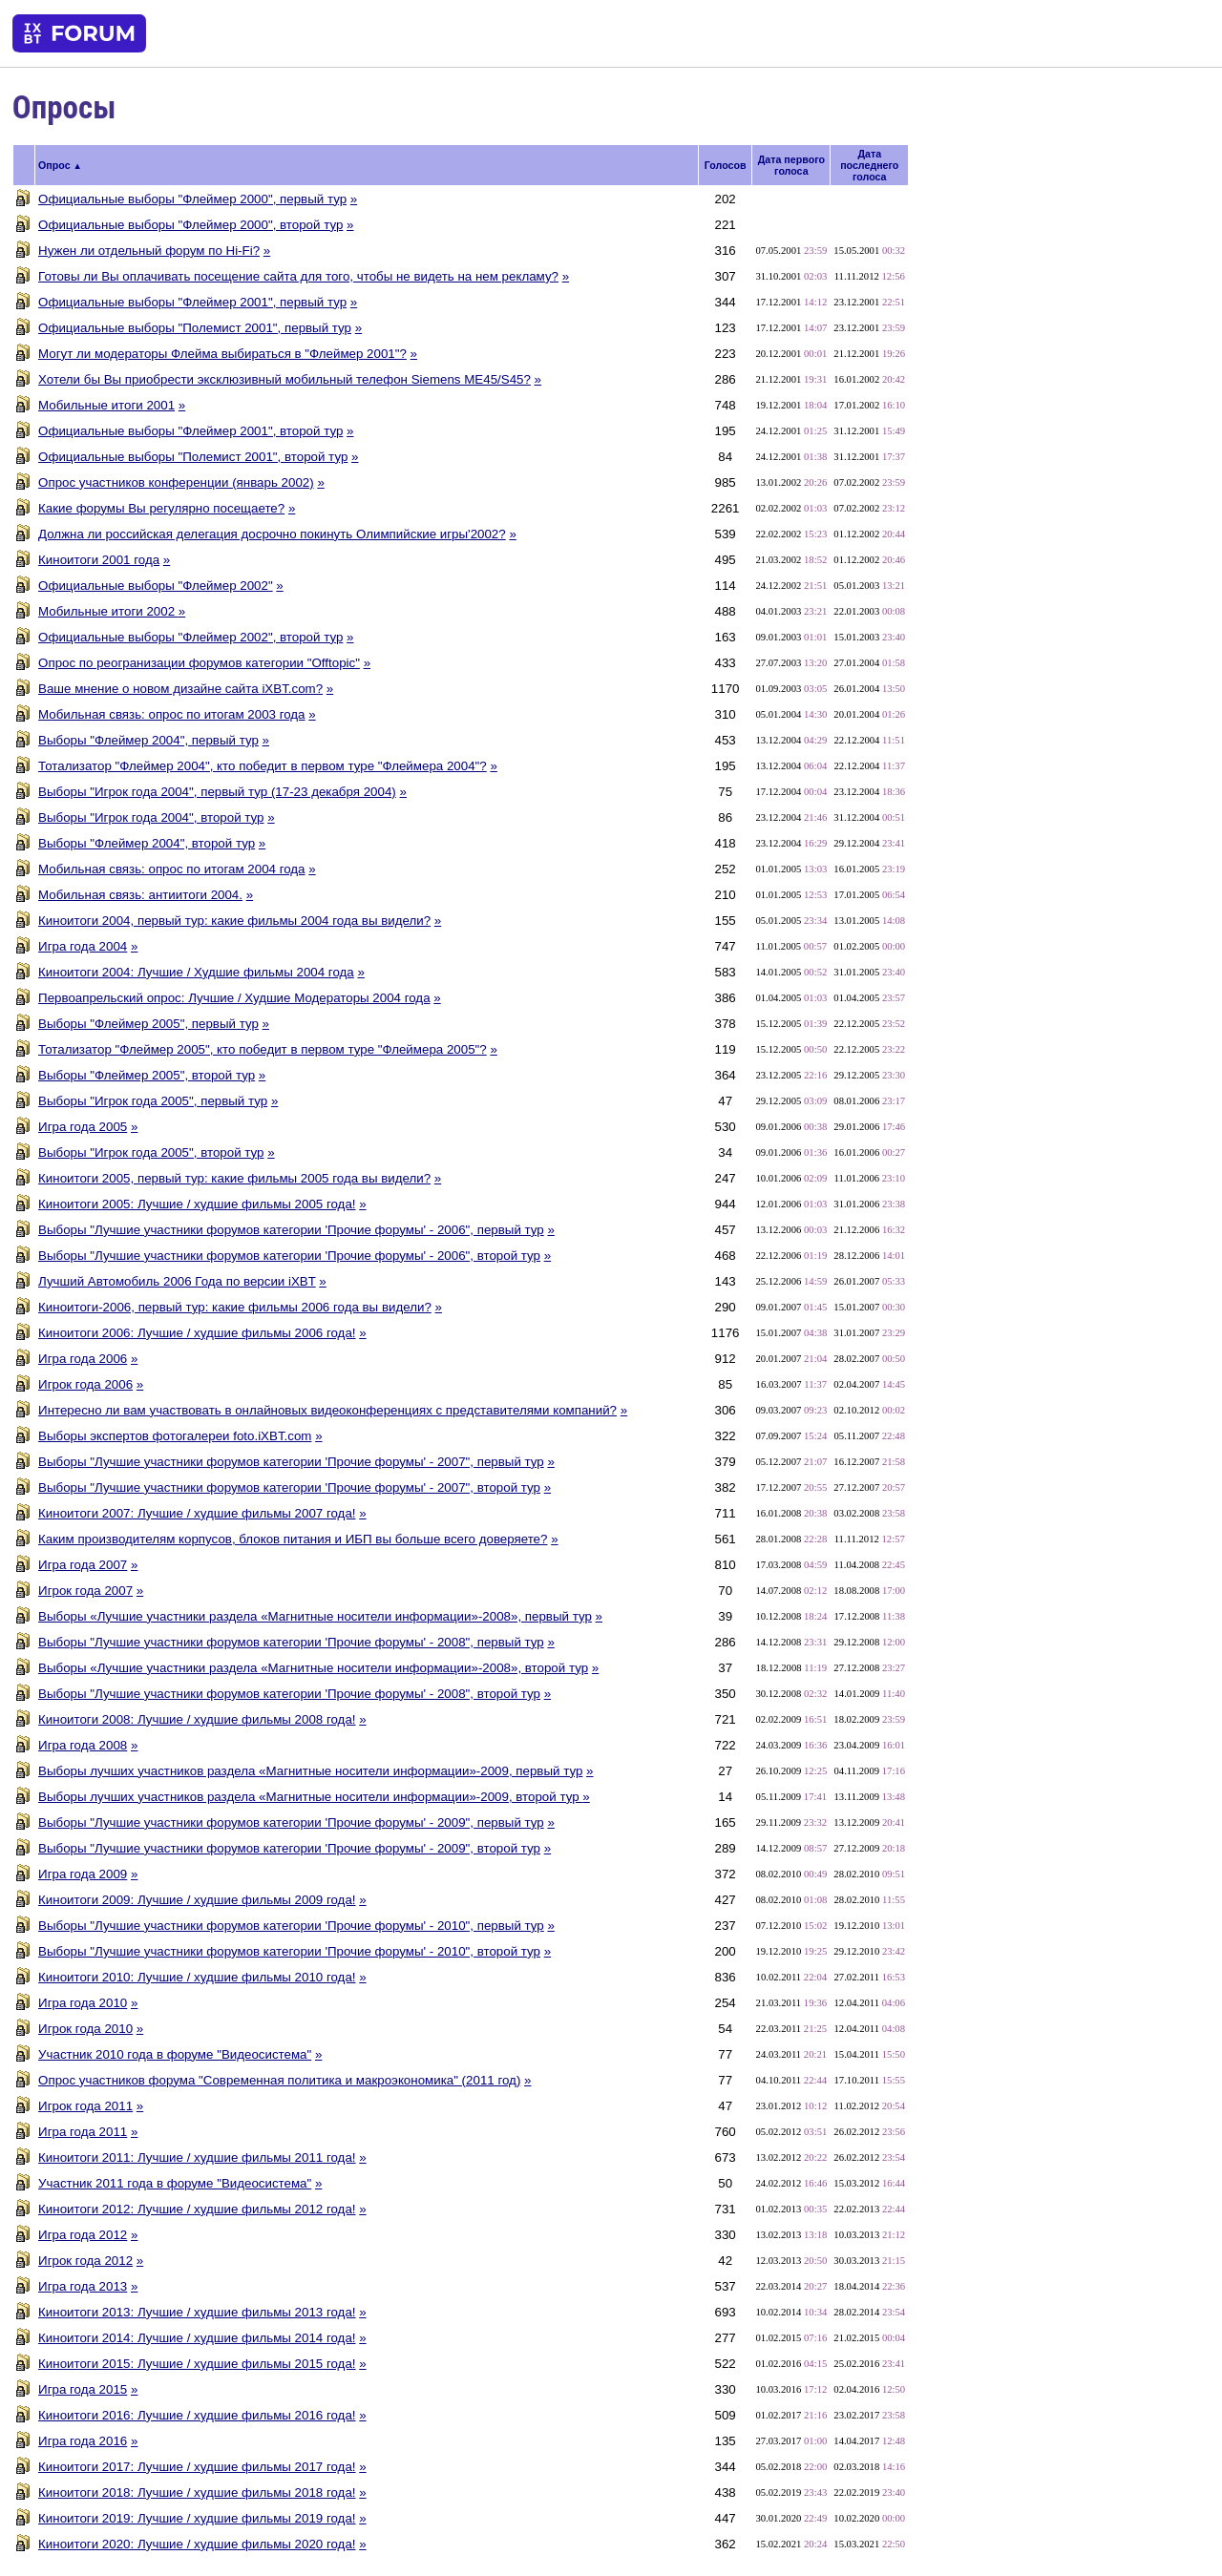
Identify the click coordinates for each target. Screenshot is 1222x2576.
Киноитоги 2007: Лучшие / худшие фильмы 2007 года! (196, 1513)
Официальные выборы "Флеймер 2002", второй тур (190, 637)
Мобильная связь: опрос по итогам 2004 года (171, 869)
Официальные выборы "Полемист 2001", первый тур (194, 328)
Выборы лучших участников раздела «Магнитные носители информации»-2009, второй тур (310, 1797)
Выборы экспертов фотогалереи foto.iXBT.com (174, 1436)
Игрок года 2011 (85, 2106)
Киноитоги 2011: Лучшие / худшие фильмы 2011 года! (196, 2157)
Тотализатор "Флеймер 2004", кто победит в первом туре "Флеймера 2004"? (262, 766)
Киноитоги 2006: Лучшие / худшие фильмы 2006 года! (196, 1333)
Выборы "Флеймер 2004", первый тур (148, 740)
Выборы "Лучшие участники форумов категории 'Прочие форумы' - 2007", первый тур (291, 1462)
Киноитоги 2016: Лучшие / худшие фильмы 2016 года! (196, 2415)
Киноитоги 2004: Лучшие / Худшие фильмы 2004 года (196, 972)
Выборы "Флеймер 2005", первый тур (148, 1023)
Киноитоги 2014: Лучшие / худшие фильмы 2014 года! (196, 2338)
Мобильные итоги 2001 (106, 405)
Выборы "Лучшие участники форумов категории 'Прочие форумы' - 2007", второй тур (289, 1487)
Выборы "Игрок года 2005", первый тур (152, 1101)
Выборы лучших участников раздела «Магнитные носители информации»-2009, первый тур (310, 1771)
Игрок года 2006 (85, 1384)
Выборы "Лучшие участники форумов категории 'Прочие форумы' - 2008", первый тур (291, 1642)
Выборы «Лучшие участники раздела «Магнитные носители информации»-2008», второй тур (313, 1668)
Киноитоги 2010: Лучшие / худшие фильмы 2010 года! (196, 1977)
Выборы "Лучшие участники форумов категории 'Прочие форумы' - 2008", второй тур (289, 1693)
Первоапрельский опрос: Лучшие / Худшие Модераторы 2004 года (234, 998)
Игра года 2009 (82, 1874)
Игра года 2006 (82, 1358)
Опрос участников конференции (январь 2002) (176, 482)
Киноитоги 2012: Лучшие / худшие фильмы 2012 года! (196, 2209)
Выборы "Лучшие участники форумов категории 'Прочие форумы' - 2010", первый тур (291, 1925)
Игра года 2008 (82, 1745)
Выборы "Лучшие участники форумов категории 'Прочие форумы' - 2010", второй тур (289, 1951)
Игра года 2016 (82, 2441)
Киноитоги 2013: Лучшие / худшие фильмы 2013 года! (196, 2312)
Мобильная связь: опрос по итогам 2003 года (171, 714)
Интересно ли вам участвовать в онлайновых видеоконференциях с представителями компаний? (327, 1410)
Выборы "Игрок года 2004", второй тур (150, 817)
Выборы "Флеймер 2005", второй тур (146, 1075)
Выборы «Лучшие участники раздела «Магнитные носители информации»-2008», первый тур (315, 1616)
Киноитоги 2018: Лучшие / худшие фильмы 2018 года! (196, 2492)
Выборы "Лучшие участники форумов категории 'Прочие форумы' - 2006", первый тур (291, 1230)
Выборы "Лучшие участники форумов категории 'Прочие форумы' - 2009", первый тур (291, 1822)
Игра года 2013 (82, 2286)
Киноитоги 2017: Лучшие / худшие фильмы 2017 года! (196, 2467)
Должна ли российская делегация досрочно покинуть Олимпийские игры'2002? (272, 534)
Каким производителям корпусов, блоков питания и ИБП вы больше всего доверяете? (292, 1539)
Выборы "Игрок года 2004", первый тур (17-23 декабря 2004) (217, 792)
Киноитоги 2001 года (98, 560)
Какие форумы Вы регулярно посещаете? (161, 508)
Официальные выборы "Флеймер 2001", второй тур (190, 431)
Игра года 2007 (82, 1565)
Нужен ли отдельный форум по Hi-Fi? (149, 250)
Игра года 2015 (82, 2389)
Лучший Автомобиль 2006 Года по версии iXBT (177, 1281)
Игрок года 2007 (85, 1590)
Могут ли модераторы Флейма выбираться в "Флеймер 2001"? (222, 353)
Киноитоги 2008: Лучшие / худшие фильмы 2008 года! (196, 1719)
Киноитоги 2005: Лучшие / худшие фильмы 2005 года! (196, 1204)
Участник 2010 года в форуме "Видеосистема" (174, 2054)
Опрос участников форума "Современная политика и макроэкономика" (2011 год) (279, 2080)
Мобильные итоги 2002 (108, 611)
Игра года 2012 (82, 2235)
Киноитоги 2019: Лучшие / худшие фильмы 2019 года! (196, 2518)
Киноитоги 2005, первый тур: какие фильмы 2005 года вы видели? (234, 1178)
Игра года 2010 (82, 2003)
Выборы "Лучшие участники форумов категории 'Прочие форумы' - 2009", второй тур (289, 1848)
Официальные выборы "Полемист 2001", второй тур (193, 457)
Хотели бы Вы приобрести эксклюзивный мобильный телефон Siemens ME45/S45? (284, 379)
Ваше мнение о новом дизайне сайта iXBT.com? (180, 688)
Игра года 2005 (82, 1127)
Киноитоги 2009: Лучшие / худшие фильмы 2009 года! (196, 1900)
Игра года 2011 (82, 2132)
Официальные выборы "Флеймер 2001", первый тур (192, 302)
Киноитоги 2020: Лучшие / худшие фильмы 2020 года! (196, 2544)
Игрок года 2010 (85, 2028)
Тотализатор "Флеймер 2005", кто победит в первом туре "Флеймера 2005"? (262, 1049)
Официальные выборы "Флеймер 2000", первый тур (192, 199)
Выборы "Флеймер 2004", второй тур (146, 843)
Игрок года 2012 (85, 2260)
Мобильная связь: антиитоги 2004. (140, 895)
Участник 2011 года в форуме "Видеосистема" (174, 2183)
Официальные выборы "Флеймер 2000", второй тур (190, 225)
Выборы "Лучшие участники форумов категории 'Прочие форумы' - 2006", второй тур (289, 1255)
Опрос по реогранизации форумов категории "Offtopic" (199, 663)
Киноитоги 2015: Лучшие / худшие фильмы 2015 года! (196, 2363)
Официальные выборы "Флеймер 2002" (155, 585)
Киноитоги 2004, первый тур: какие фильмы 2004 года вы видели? (234, 920)
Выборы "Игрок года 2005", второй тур (150, 1152)
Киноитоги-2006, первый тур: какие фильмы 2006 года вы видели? (235, 1307)
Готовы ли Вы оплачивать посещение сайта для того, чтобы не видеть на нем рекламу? (298, 276)
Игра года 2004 (82, 946)
